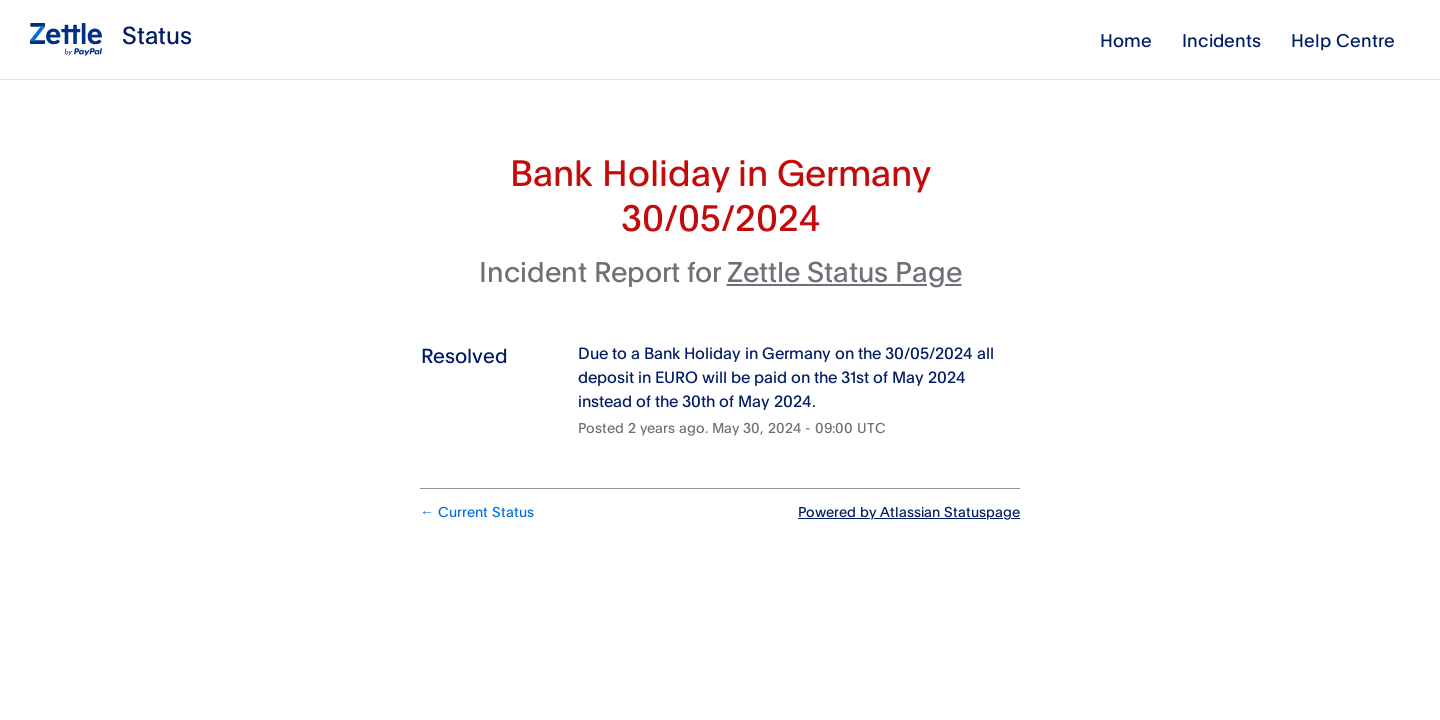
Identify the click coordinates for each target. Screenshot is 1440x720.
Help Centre (1343, 40)
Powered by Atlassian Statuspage (909, 511)
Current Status (477, 511)
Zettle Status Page (844, 271)
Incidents (1221, 40)
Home (1126, 40)
